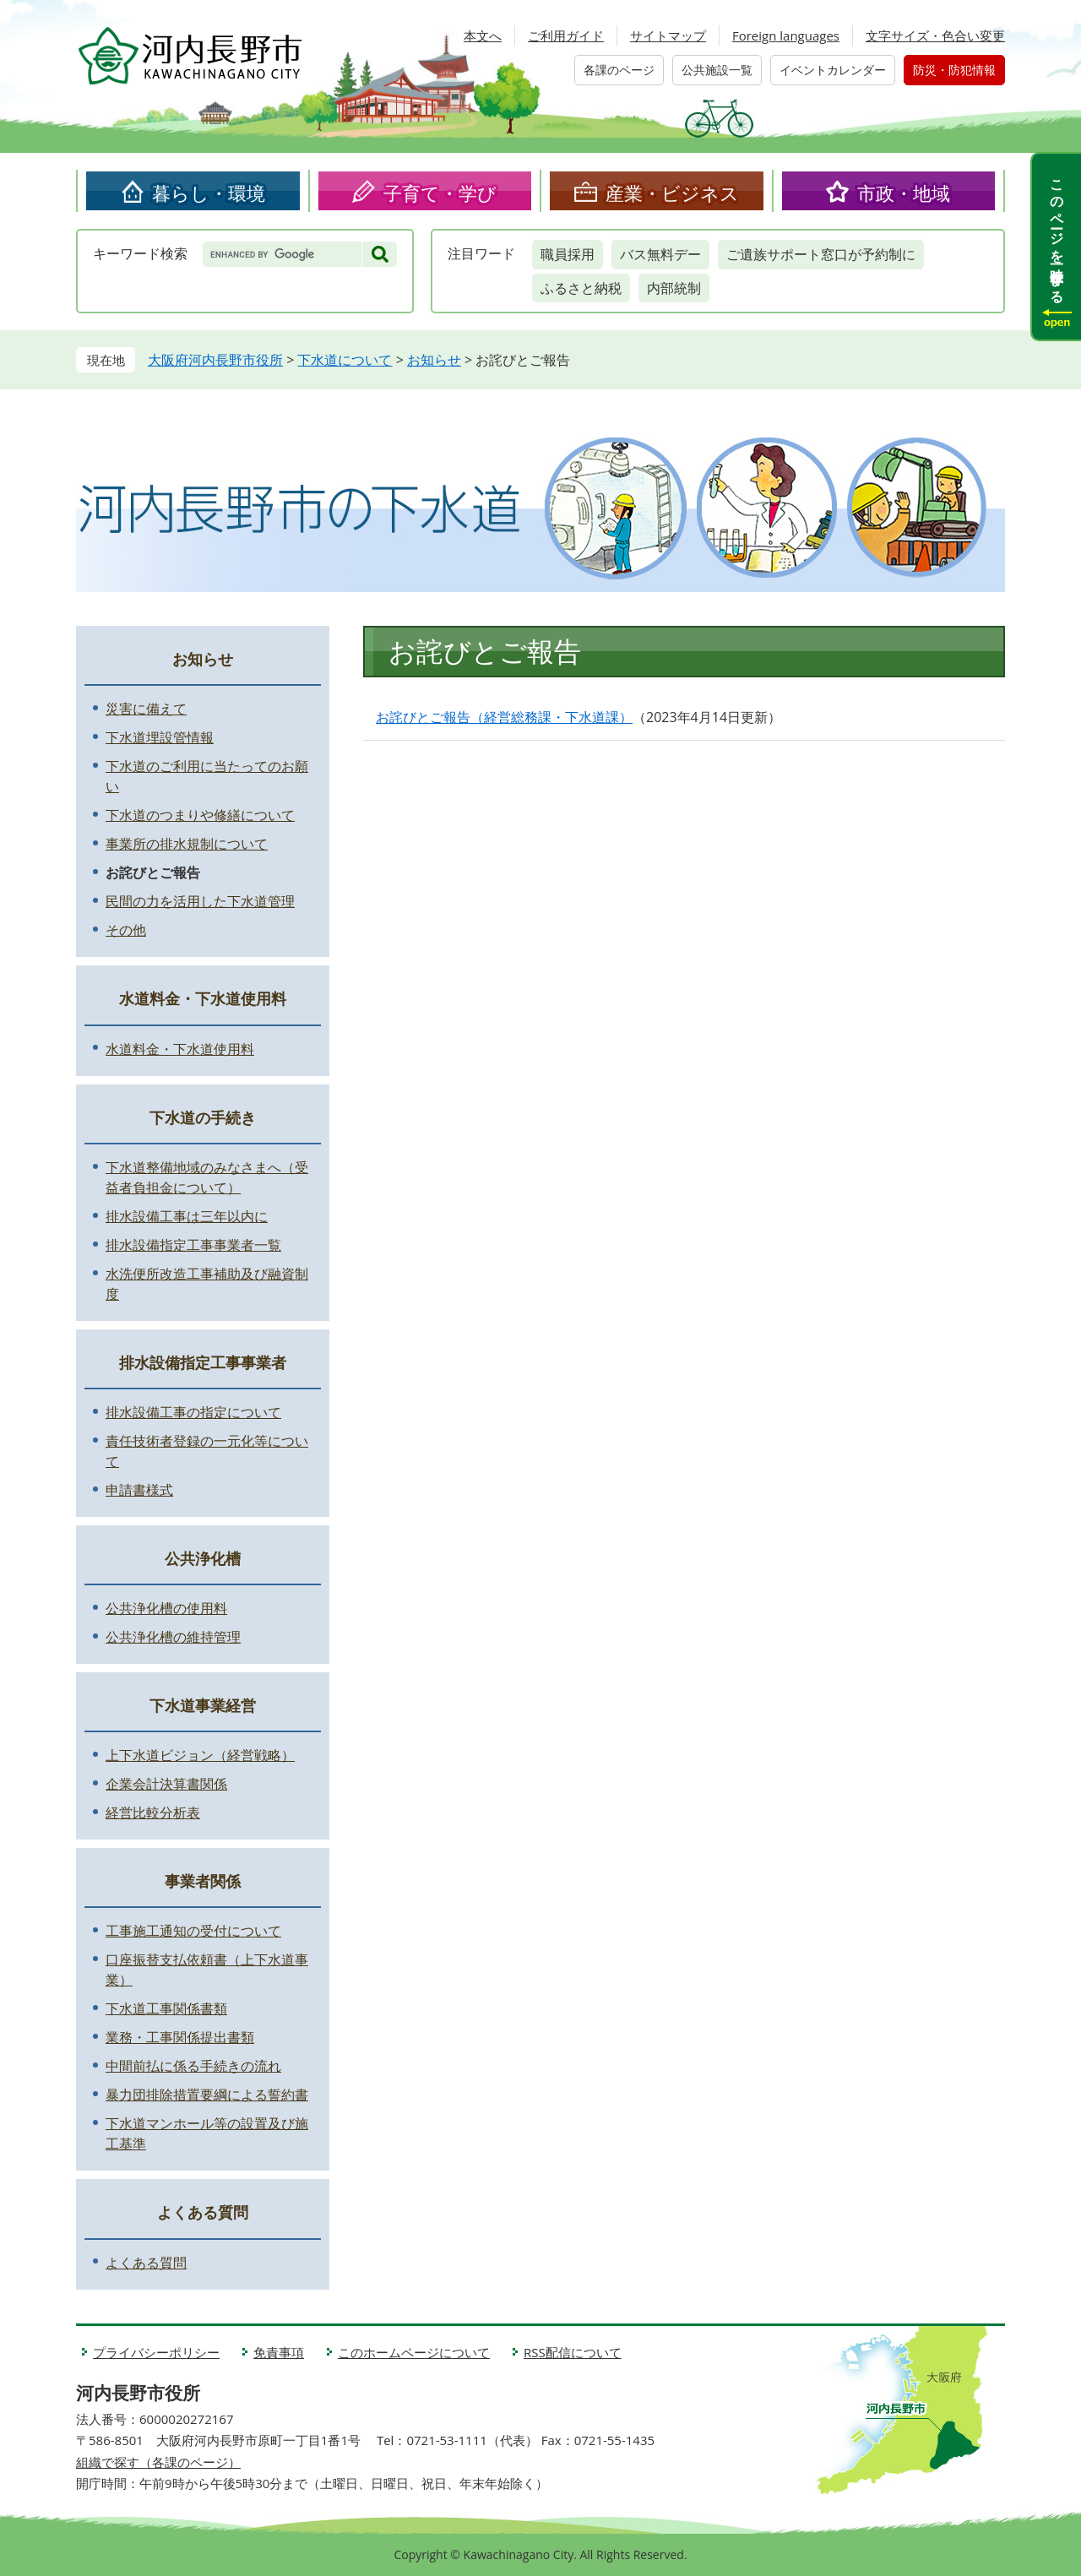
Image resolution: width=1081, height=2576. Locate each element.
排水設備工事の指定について (193, 1412)
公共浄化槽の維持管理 (173, 1637)
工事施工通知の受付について (193, 1930)
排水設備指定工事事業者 (202, 1362)
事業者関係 (203, 1881)
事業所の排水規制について (187, 843)
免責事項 (278, 2352)
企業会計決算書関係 (166, 1783)
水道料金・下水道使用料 (202, 998)
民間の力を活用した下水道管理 (200, 901)
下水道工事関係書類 (166, 2008)
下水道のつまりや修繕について (200, 815)
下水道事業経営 (202, 1705)
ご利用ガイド (566, 35)
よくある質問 (202, 2212)
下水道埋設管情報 (160, 737)
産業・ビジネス (672, 192)
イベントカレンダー (833, 70)
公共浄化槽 (203, 1558)
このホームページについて (414, 2352)
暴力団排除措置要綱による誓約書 (207, 2094)
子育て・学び (440, 192)
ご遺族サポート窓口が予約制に (820, 254)
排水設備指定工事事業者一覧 (193, 1245)
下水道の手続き (202, 1117)
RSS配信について (573, 2352)
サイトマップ (668, 35)
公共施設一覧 (717, 70)
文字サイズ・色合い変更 (935, 35)
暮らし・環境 (208, 192)
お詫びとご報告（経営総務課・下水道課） (504, 717)
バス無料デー (660, 254)
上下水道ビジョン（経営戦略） (200, 1755)
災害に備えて (146, 708)
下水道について (344, 360)
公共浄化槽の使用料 (166, 1608)
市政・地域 (903, 192)
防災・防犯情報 (954, 70)
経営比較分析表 (153, 1812)
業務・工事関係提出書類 (180, 2037)
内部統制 (674, 288)
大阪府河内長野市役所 (215, 360)
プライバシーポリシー (156, 2352)
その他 (126, 930)
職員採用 (567, 254)
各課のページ (619, 70)
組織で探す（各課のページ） (158, 2462)
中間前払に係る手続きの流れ (193, 2066)
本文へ (483, 35)
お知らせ (434, 360)
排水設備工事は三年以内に (187, 1216)
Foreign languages (785, 35)
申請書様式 (139, 1490)
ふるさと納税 (581, 288)
